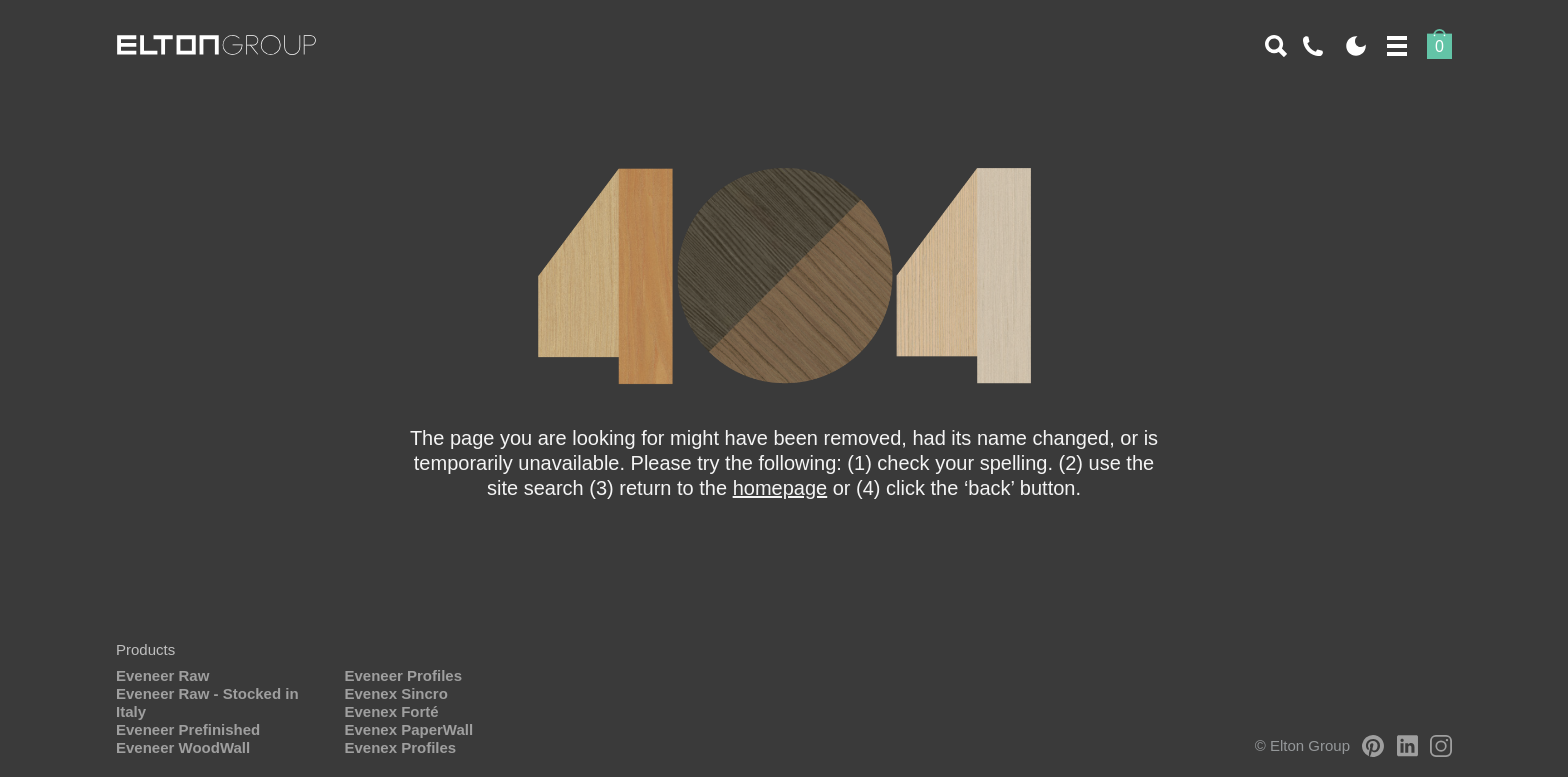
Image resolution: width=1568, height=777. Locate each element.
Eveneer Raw (162, 675)
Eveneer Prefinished (188, 729)
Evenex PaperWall (408, 729)
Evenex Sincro (395, 693)
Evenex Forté (391, 711)
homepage (780, 488)
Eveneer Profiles (403, 675)
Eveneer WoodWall (183, 747)
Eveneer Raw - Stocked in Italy (207, 702)
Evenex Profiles (400, 747)
